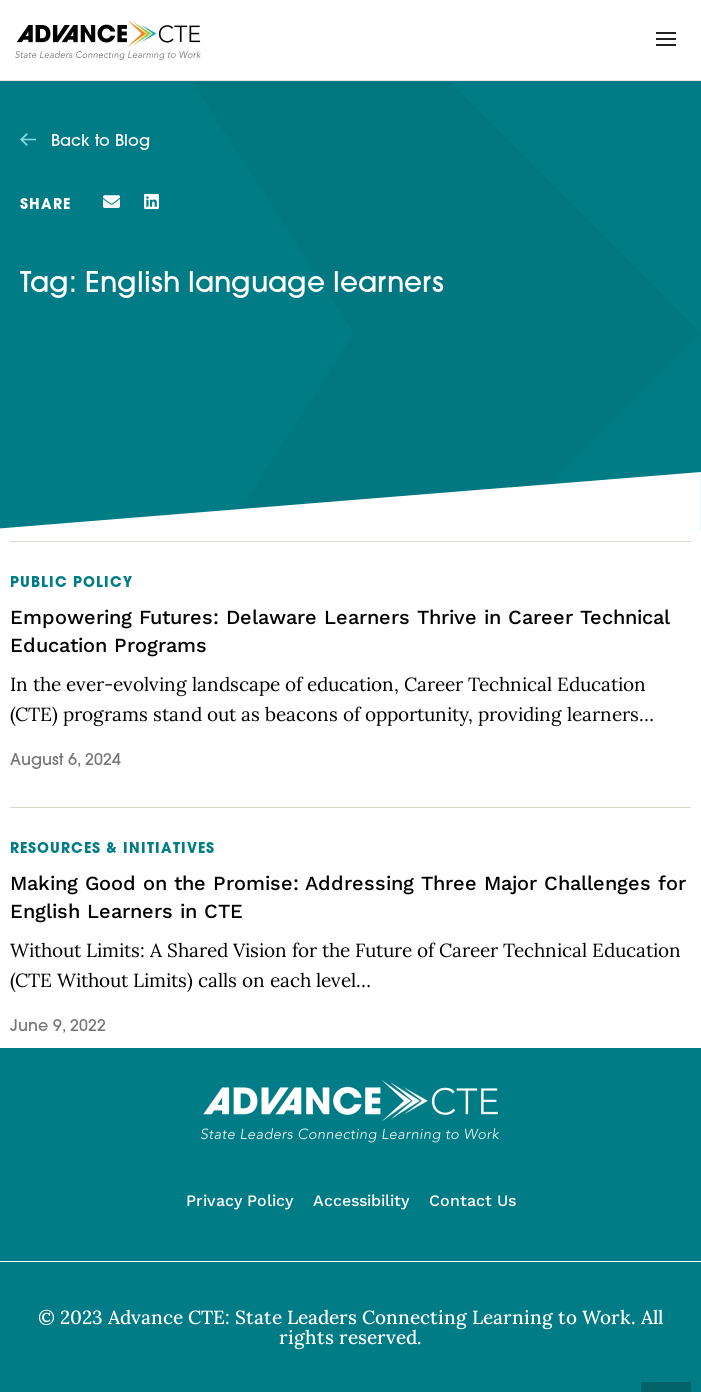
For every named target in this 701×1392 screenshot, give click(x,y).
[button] (666, 39)
